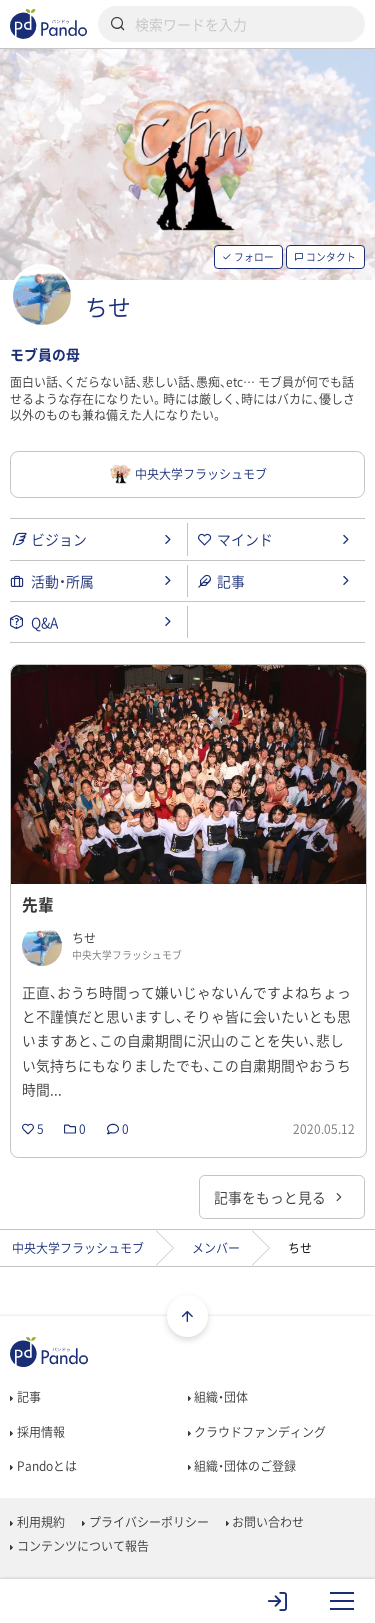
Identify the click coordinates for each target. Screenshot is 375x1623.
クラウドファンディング (257, 1432)
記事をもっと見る (280, 1197)
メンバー (216, 1248)
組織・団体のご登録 (242, 1466)
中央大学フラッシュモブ (78, 1248)
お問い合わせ (265, 1522)
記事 (25, 1397)
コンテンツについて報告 (79, 1546)
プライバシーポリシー (145, 1522)
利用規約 (37, 1522)
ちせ (108, 306)
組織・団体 (218, 1397)
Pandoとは (43, 1466)
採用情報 (37, 1432)
